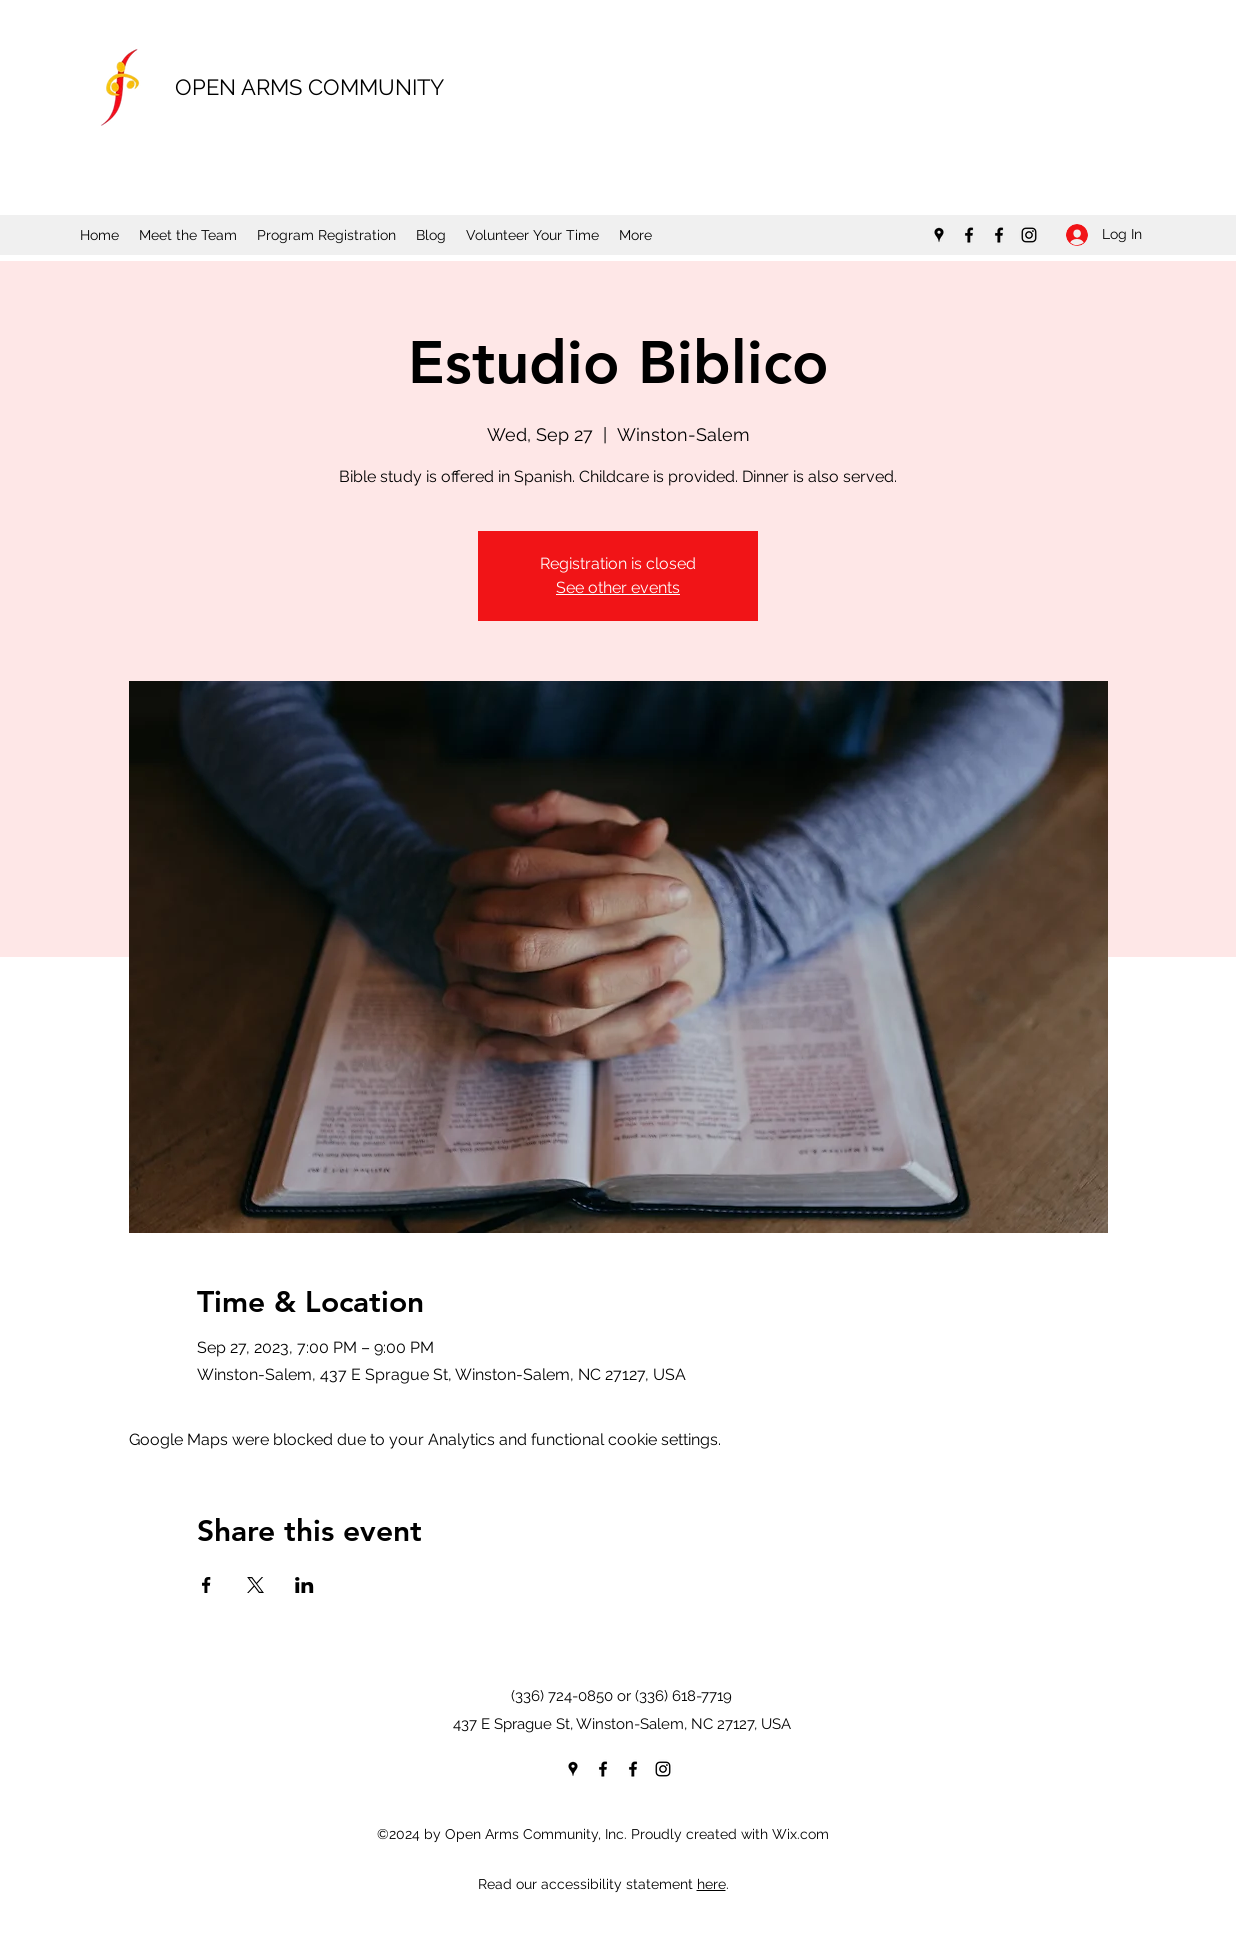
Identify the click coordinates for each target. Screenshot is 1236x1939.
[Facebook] (969, 235)
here (711, 1884)
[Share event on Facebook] (206, 1585)
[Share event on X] (255, 1585)
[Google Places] (939, 235)
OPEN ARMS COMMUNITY (309, 87)
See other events (618, 587)
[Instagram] (1029, 235)
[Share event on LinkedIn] (304, 1585)
